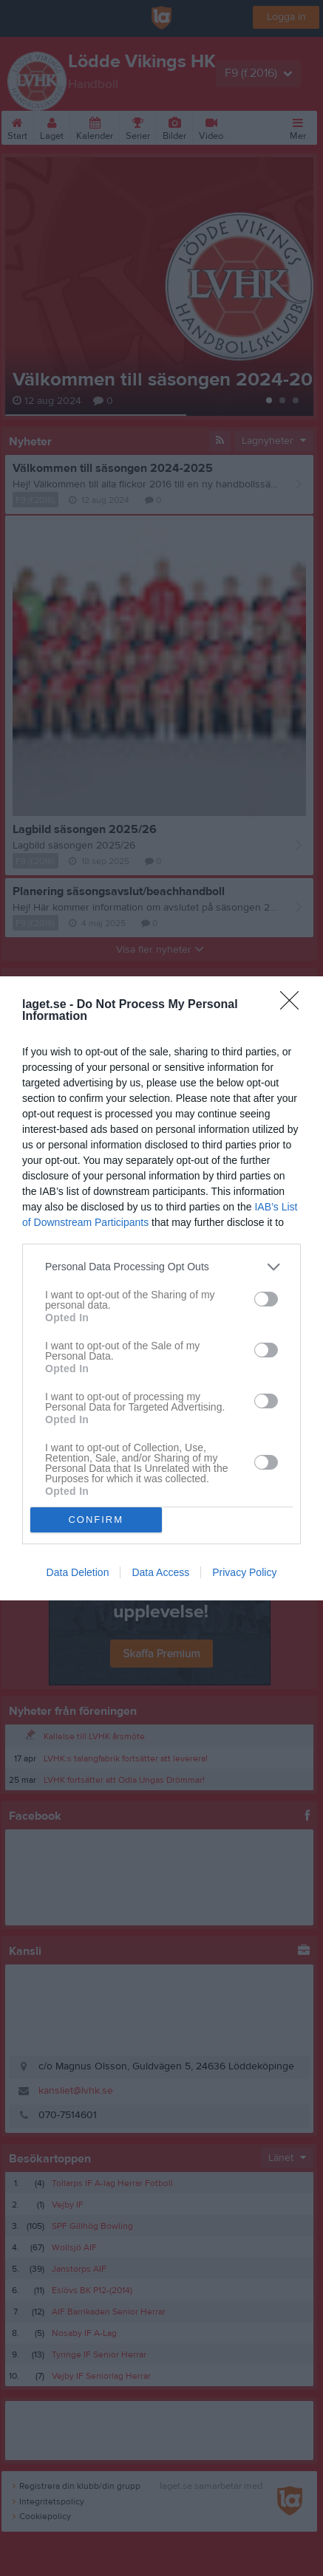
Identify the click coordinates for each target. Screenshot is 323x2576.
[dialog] (161, 1288)
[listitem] (161, 1267)
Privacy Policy (244, 1572)
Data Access (160, 1572)
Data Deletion (78, 1572)
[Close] (294, 1005)
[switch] (266, 1299)
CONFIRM (95, 1519)
